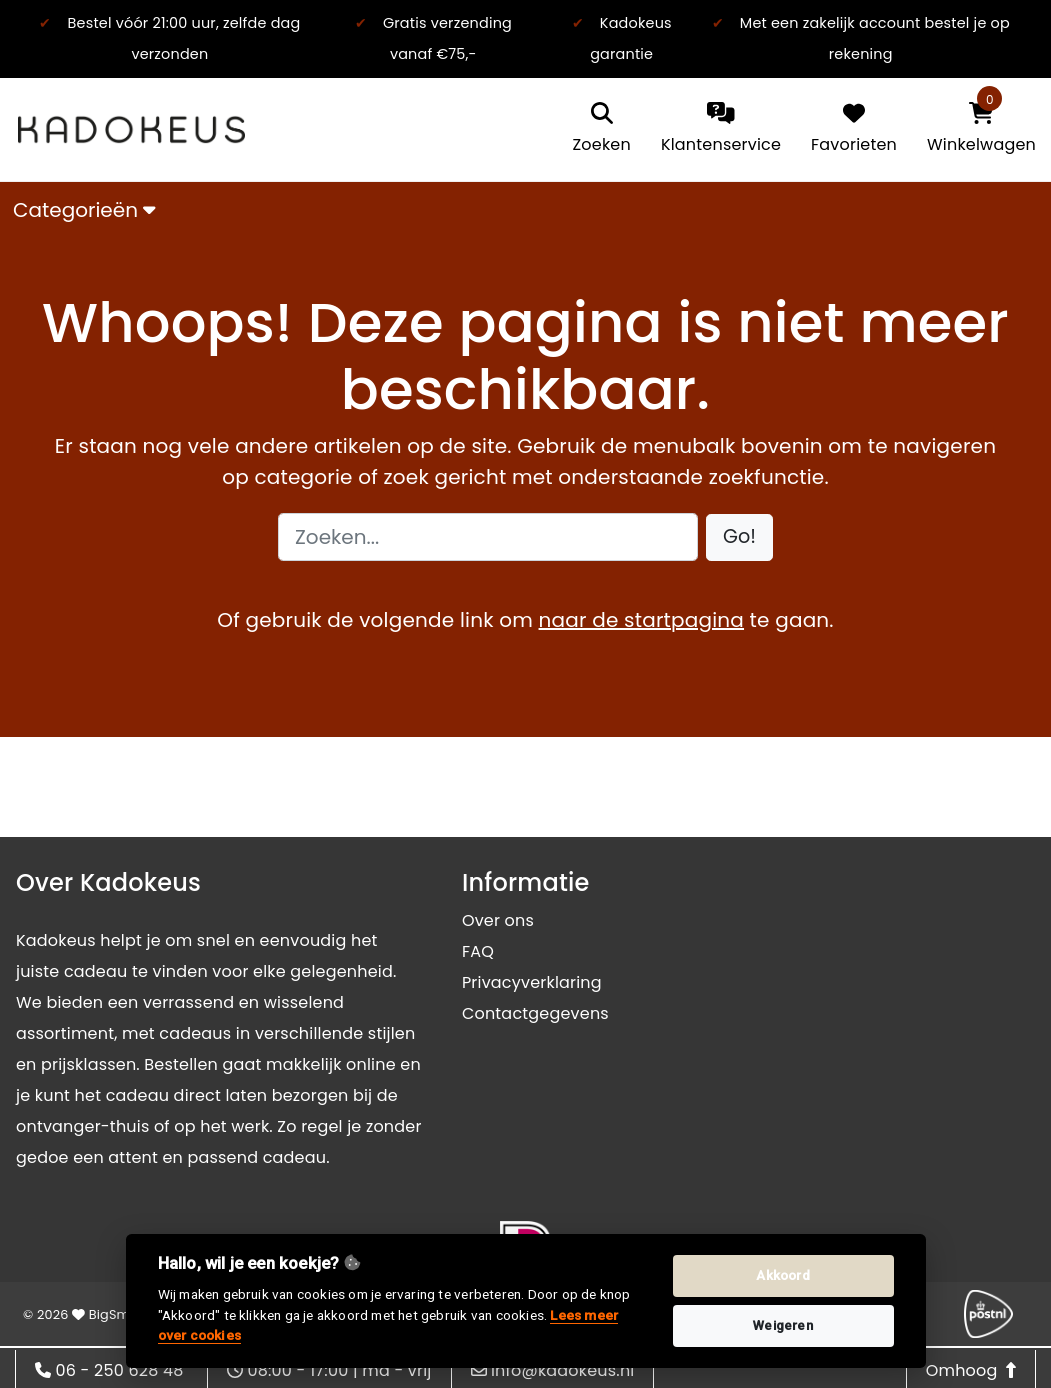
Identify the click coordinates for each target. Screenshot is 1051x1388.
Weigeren (783, 1325)
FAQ (478, 951)
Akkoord (782, 1275)
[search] (602, 129)
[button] (739, 537)
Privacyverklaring (532, 982)
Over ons (498, 920)
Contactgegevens (535, 1013)
